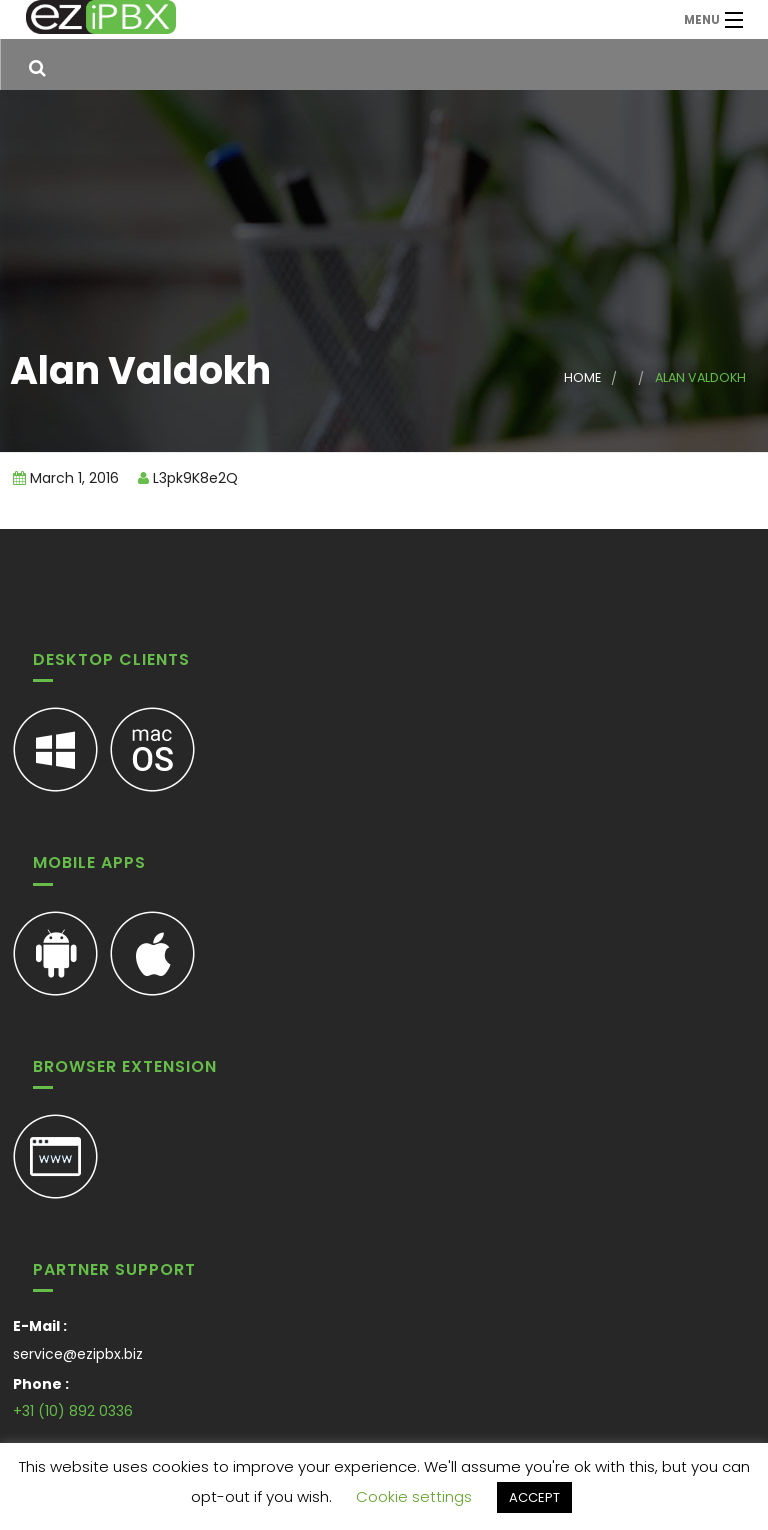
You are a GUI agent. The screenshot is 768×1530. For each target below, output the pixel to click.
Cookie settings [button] (414, 1496)
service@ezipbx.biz (78, 1354)
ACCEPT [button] (534, 1497)
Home (582, 377)
